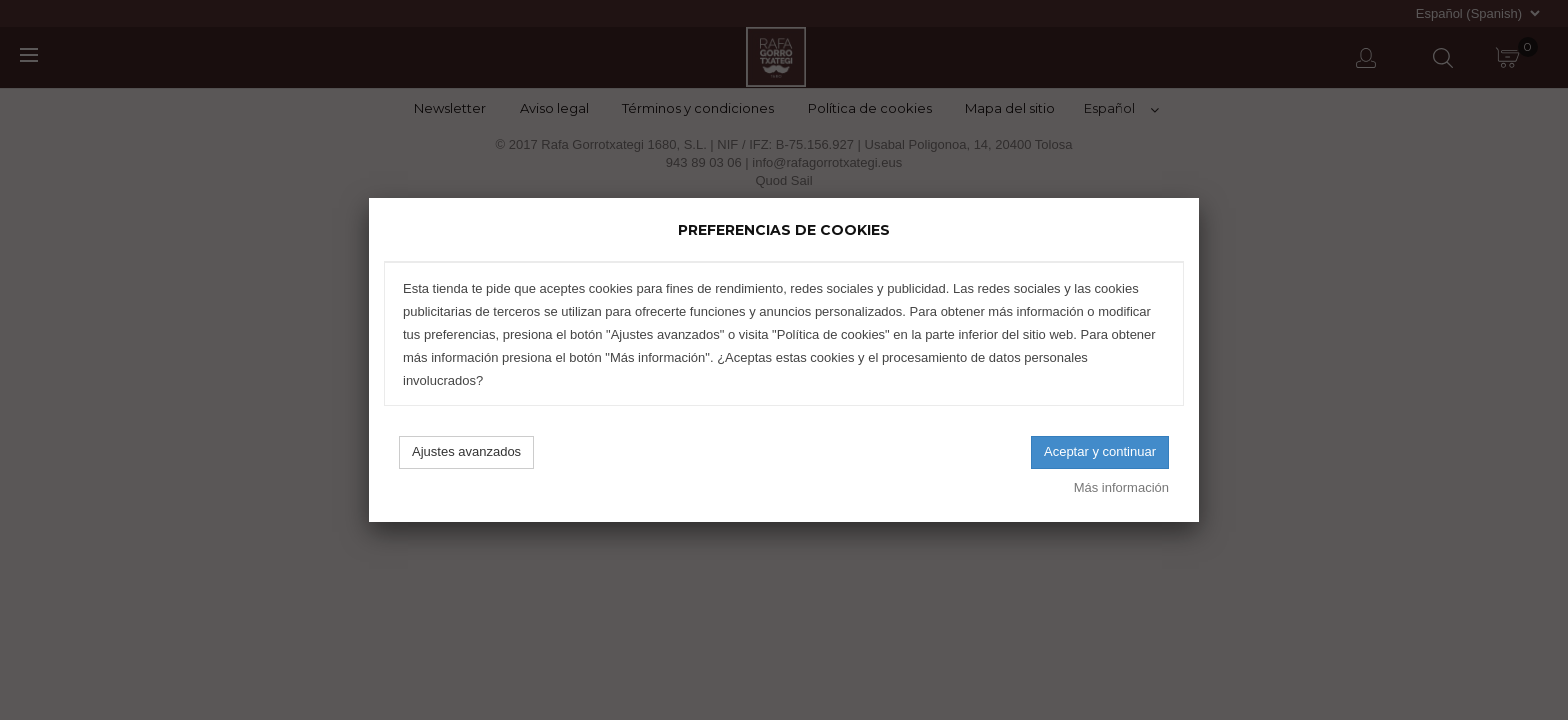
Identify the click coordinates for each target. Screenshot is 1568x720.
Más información (1121, 487)
